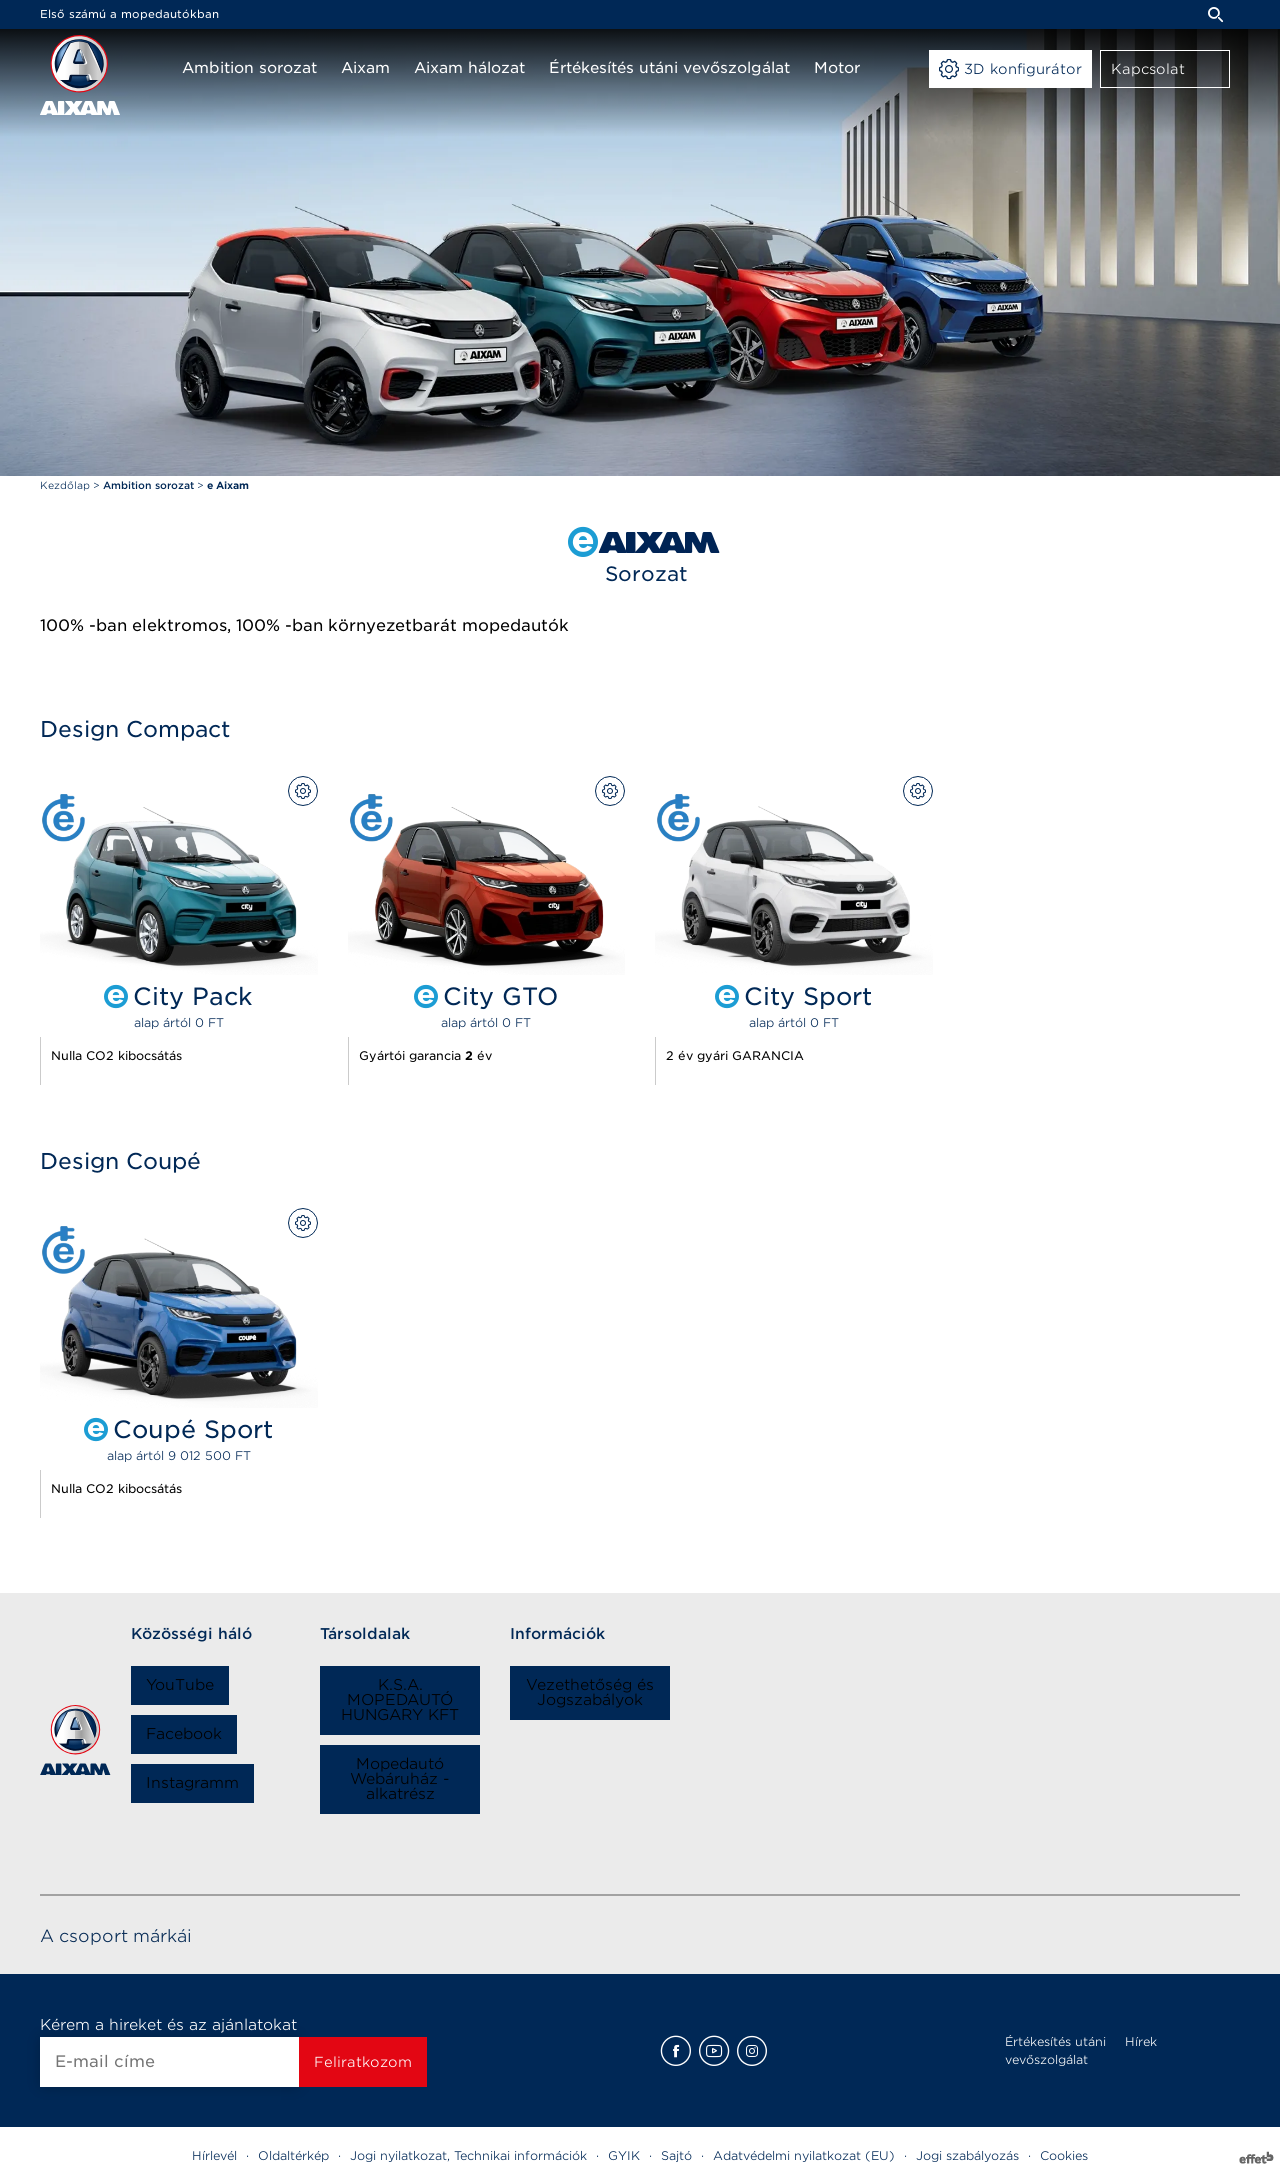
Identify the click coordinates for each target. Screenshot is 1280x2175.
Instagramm (192, 1783)
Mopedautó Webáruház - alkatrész (400, 1779)
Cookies (1064, 2155)
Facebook (184, 1734)
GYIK (624, 2155)
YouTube (180, 1685)
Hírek (1141, 2041)
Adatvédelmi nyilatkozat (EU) (804, 2155)
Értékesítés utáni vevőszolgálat (1055, 2050)
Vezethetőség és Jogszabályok (590, 1692)
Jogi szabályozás (967, 2155)
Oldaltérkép (293, 2155)
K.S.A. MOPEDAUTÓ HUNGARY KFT (400, 1700)
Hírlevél (214, 2155)
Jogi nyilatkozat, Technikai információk (468, 2155)
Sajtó (676, 2155)
